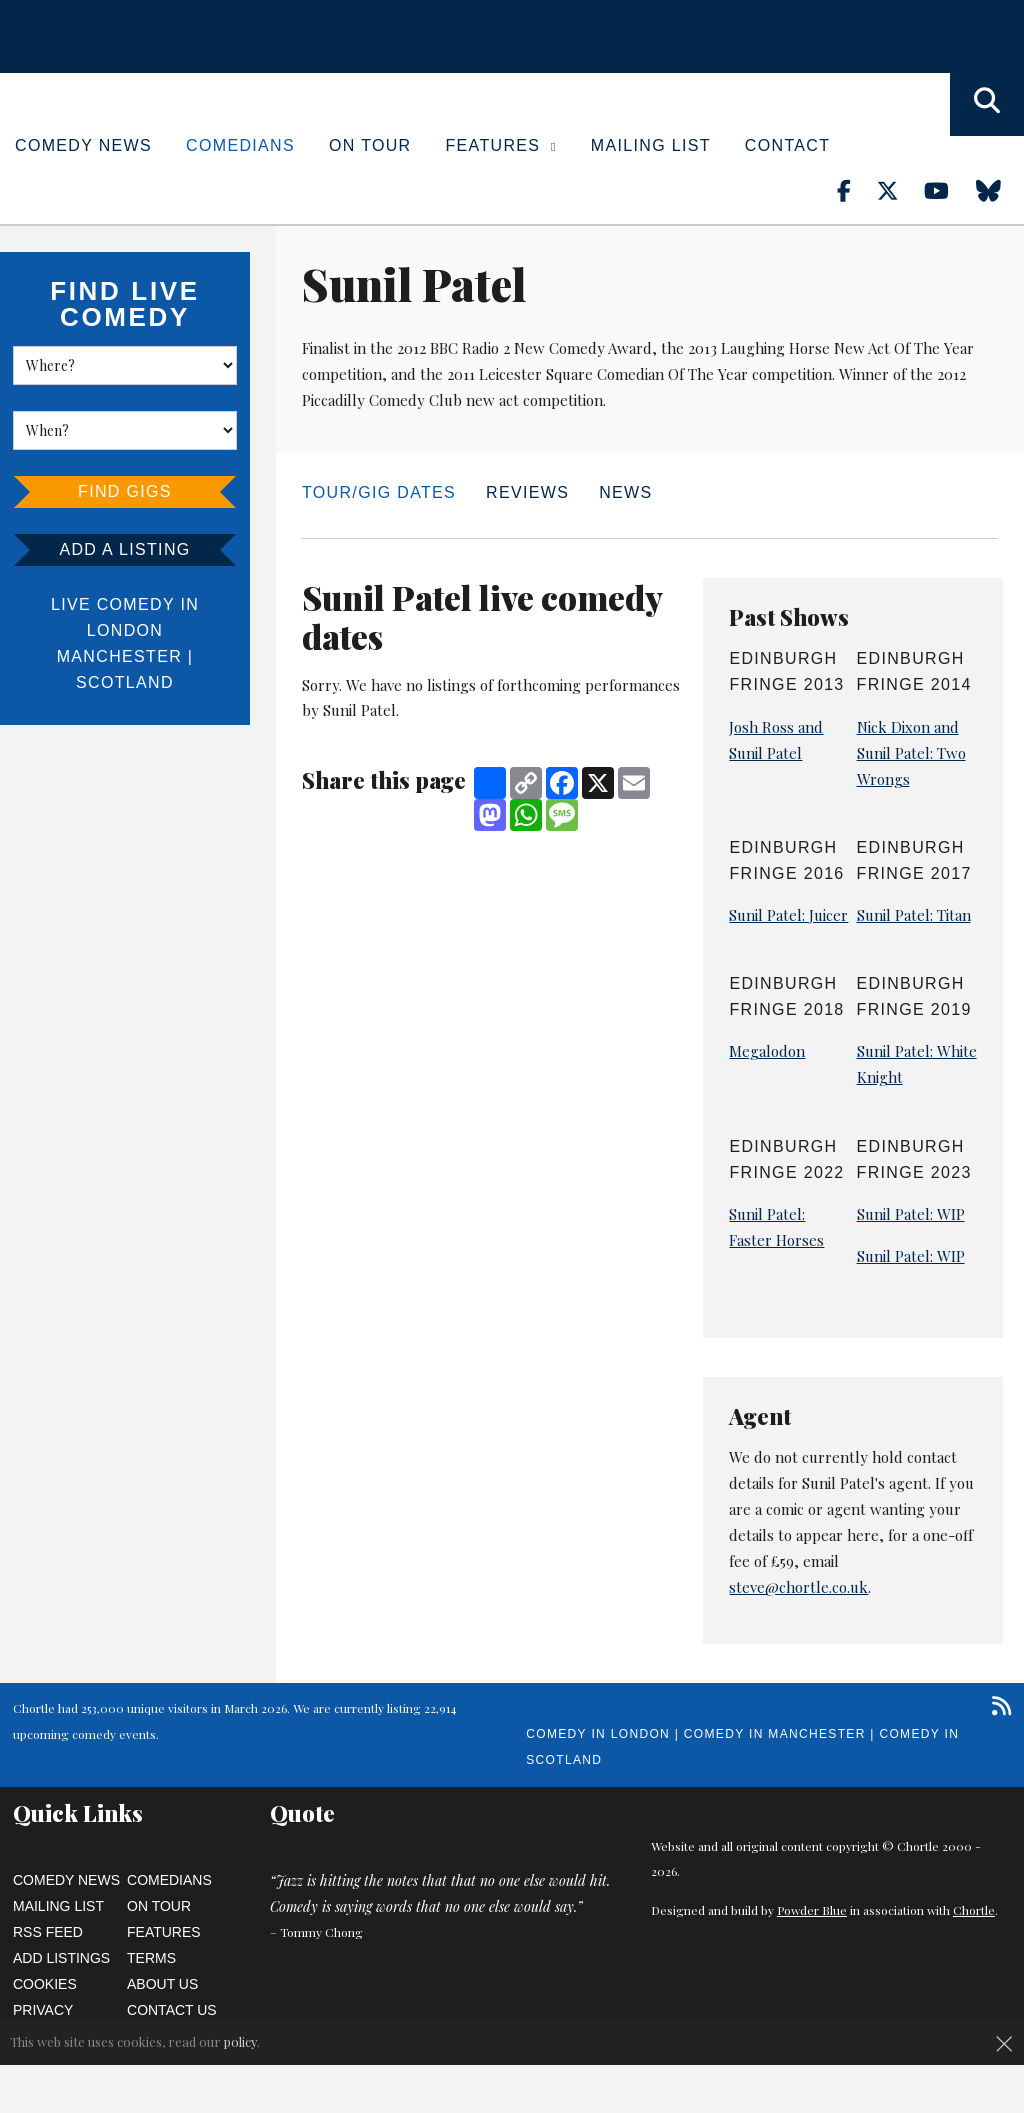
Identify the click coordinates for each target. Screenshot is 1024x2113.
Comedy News (83, 145)
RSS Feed (48, 1932)
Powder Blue (812, 1910)
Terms (151, 1958)
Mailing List (651, 145)
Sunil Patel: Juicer (788, 915)
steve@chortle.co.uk (798, 1587)
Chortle (974, 1910)
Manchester (119, 656)
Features (501, 145)
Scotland (125, 682)
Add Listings (61, 1958)
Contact (787, 145)
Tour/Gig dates (379, 492)
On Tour (370, 145)
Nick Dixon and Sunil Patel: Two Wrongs (911, 753)
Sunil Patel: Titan (914, 915)
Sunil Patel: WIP (911, 1214)
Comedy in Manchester (775, 1734)
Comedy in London (598, 1734)
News (625, 492)
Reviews (527, 492)
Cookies (45, 1984)
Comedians (240, 145)
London (125, 630)
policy (240, 2041)
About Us (162, 1984)
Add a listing (124, 549)
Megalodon (767, 1051)
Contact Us (172, 2010)
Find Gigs (125, 491)
